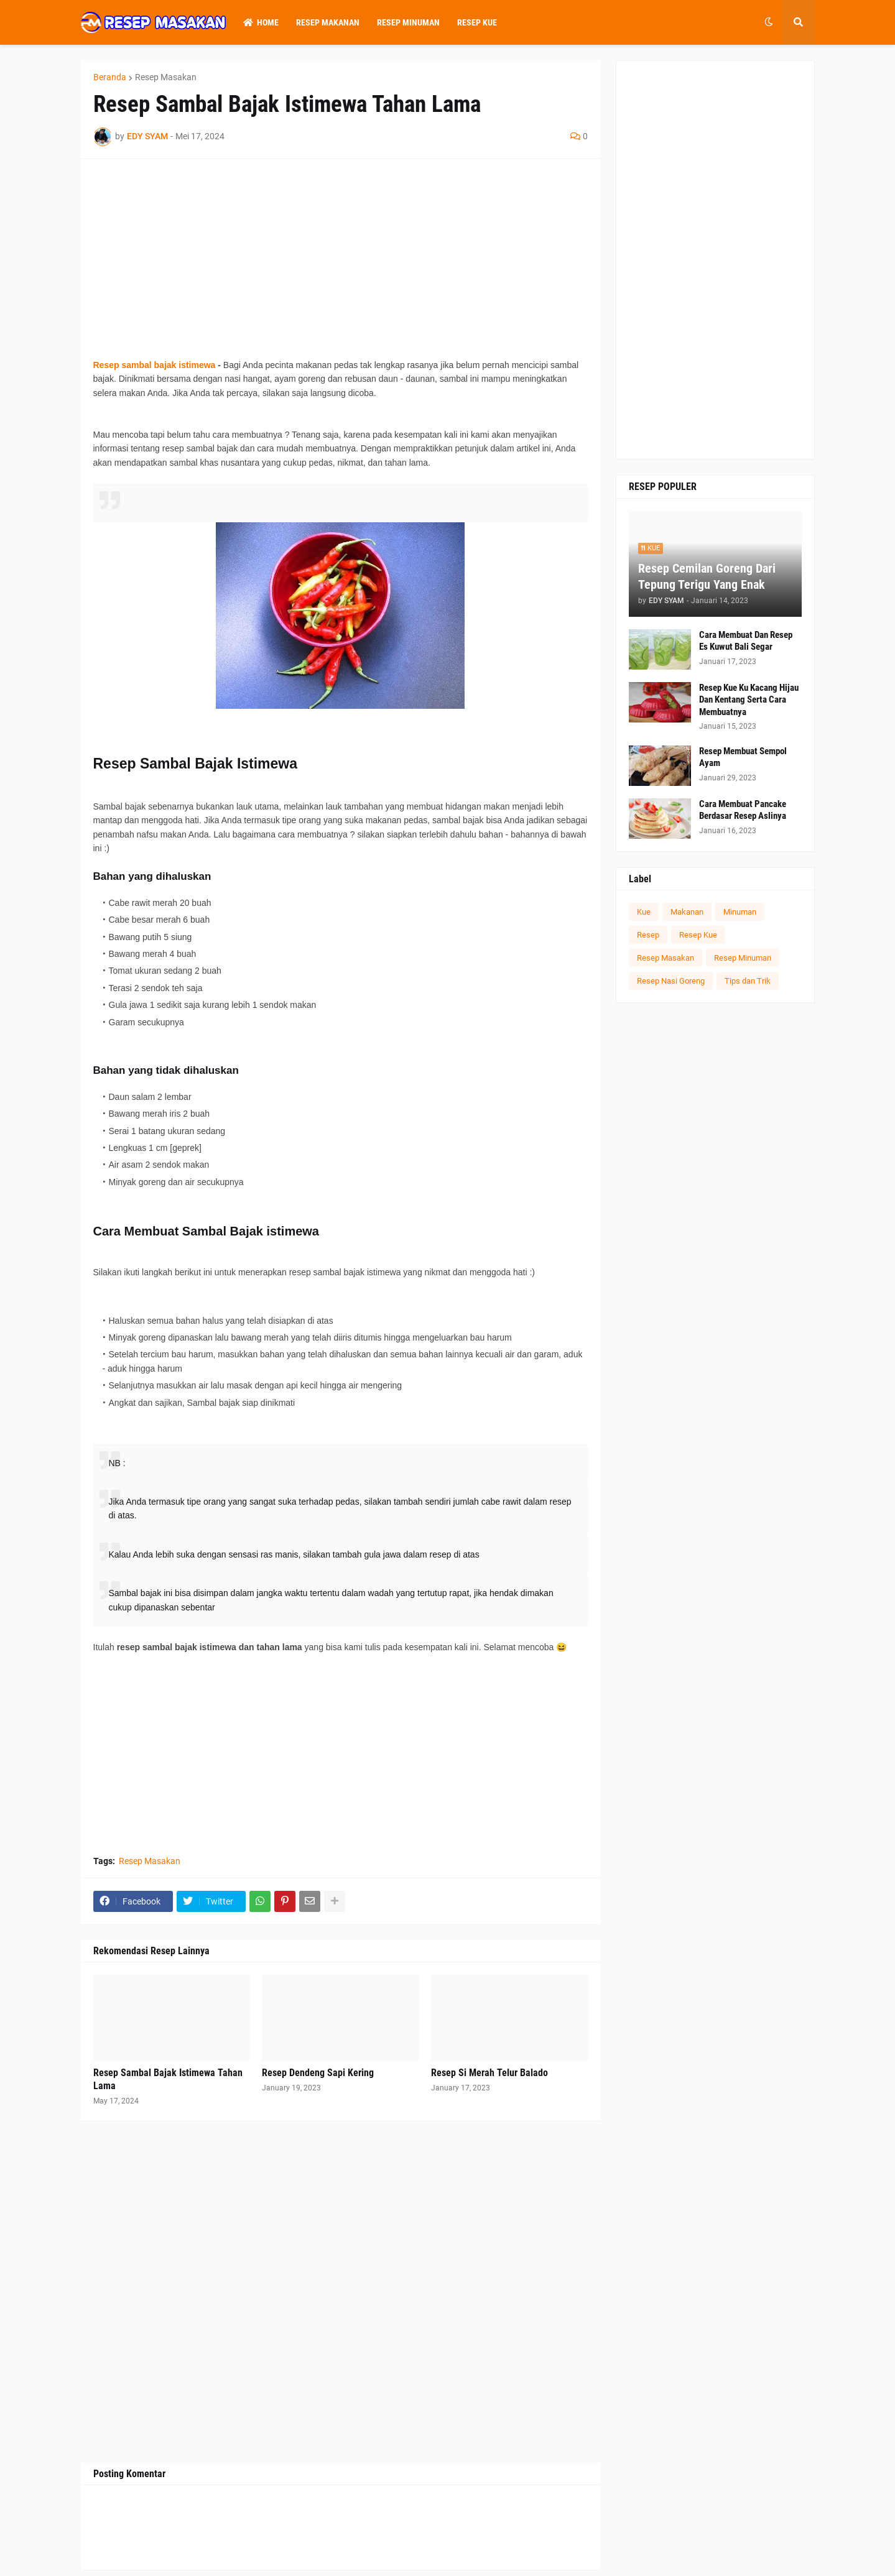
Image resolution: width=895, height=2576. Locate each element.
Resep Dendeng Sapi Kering (318, 2073)
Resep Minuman (742, 958)
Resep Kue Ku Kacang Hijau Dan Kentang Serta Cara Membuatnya (749, 700)
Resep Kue (698, 934)
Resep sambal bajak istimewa (154, 365)
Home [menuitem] (261, 22)
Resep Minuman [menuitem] (408, 22)
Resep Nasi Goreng (671, 981)
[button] (768, 22)
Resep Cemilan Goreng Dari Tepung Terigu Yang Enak (707, 576)
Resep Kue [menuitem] (477, 22)
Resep (648, 934)
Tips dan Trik (748, 981)
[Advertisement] (340, 259)
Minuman (739, 911)
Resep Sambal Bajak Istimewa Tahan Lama (168, 2079)
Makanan (686, 911)
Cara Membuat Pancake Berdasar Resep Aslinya (742, 810)
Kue (644, 911)
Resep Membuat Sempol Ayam (743, 757)
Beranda (109, 77)
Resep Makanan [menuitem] (327, 22)
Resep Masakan (166, 77)
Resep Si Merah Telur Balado (489, 2073)
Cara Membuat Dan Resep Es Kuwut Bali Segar (745, 641)
